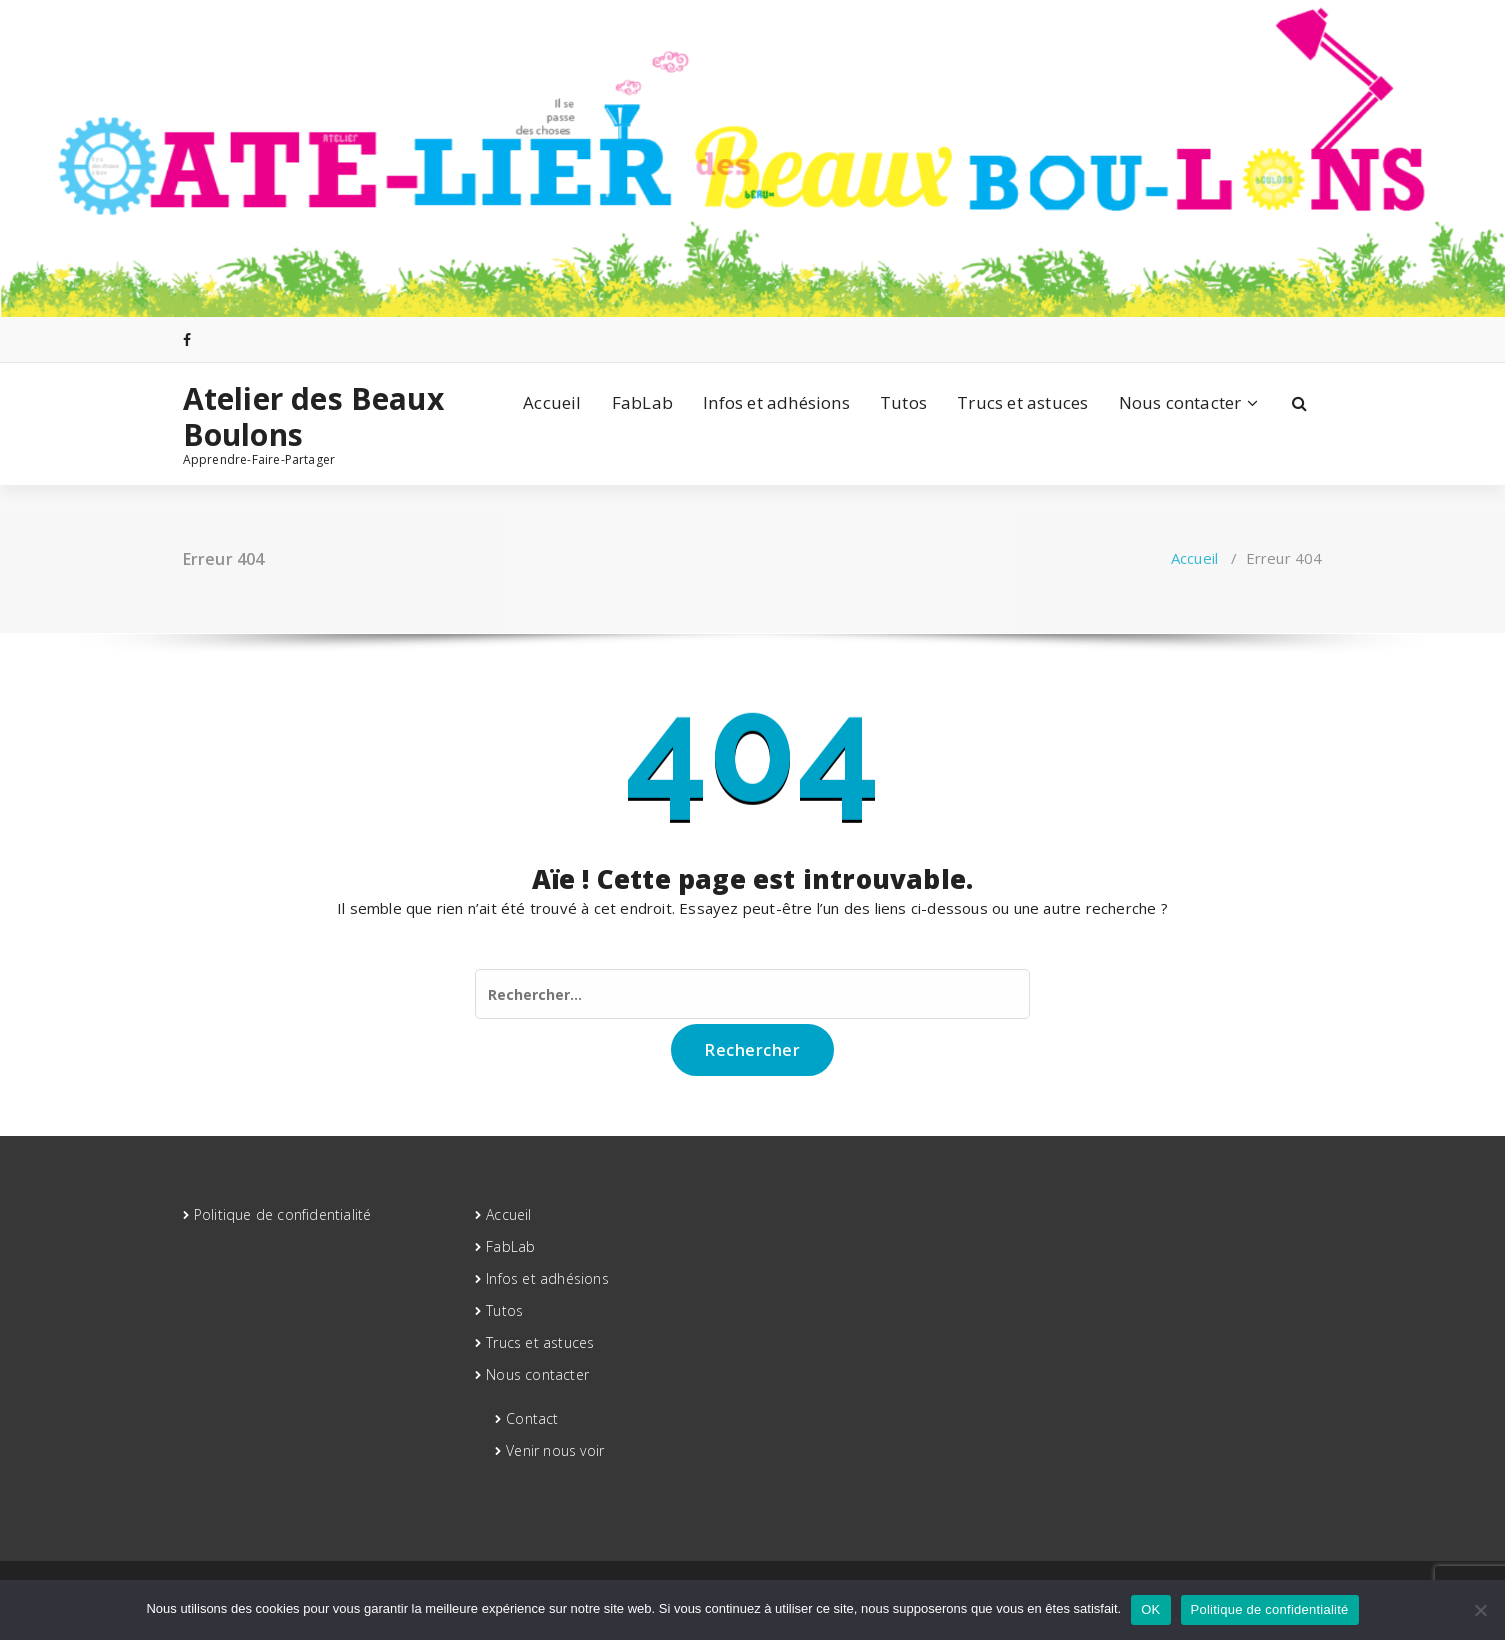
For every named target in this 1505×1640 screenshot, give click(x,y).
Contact (532, 1418)
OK (1150, 1609)
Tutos (903, 402)
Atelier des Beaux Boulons (313, 417)
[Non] (1480, 1610)
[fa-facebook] (187, 339)
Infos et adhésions (776, 402)
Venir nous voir (555, 1450)
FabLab (642, 402)
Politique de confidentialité (283, 1214)
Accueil (552, 402)
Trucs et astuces (1022, 402)
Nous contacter (1180, 402)
